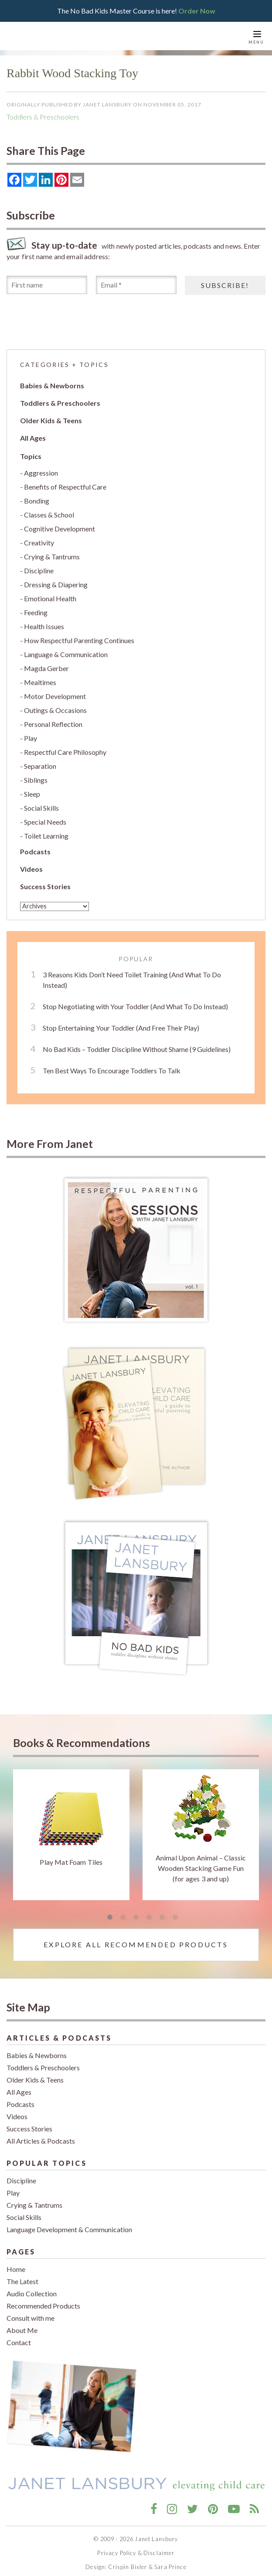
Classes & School (49, 509)
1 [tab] (109, 1912)
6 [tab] (175, 1912)
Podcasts (35, 846)
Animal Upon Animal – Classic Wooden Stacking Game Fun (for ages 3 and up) (201, 1862)
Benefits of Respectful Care (65, 481)
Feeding (36, 607)
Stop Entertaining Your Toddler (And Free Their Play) (121, 1021)
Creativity (39, 537)
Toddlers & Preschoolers (43, 111)
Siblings (36, 774)
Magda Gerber (46, 662)
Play (30, 732)
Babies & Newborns (52, 380)
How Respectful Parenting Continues (79, 634)
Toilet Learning (46, 830)
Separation (40, 760)
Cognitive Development (59, 523)
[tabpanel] (71, 1829)
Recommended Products (43, 2300)
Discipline (39, 565)
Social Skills (41, 802)
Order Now (196, 7)
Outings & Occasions (55, 704)
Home (16, 2263)
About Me (22, 2324)
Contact (19, 2337)
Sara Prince (170, 2561)
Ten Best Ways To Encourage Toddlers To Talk (111, 1064)
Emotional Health (50, 593)
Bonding (36, 495)
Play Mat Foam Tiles (71, 1856)
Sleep (32, 788)
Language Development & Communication (69, 2224)
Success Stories (45, 881)
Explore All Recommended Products (136, 1939)
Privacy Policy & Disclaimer (135, 2547)
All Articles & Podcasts (41, 2135)
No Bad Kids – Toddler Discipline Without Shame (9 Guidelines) (137, 1043)
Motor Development (55, 690)
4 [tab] (149, 1912)
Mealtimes (40, 676)
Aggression (41, 467)
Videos (31, 863)
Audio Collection (32, 2288)
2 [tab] (123, 1912)
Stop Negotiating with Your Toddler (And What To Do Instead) (135, 1000)
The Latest (22, 2275)
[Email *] (136, 279)
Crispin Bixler (127, 2561)
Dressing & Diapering (56, 579)
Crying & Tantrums (52, 551)
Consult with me (30, 2312)
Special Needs (45, 816)
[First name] (47, 279)
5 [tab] (162, 1912)
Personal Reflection (53, 718)
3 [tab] (136, 1912)
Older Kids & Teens (51, 415)
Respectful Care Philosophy (65, 746)
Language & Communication (66, 648)
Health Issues (44, 621)
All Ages (33, 432)
